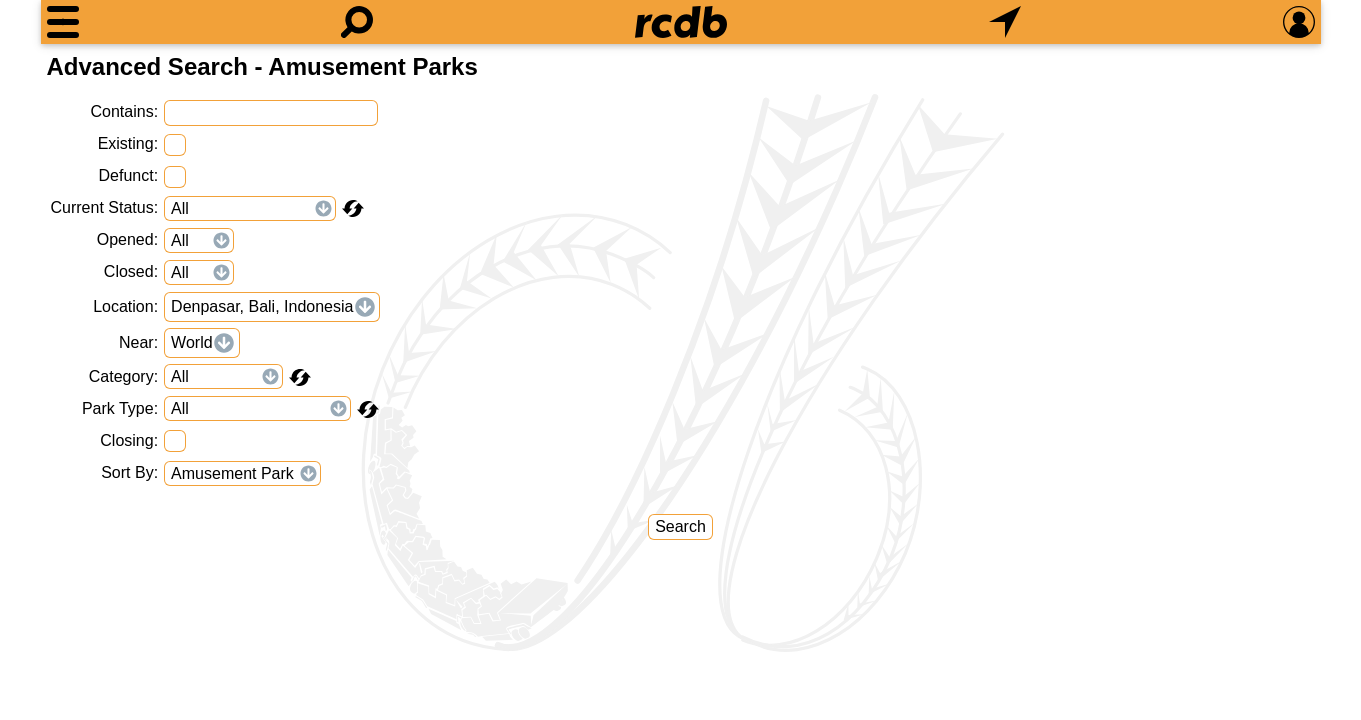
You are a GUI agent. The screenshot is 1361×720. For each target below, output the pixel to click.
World (192, 342)
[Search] (357, 22)
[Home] (681, 22)
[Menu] (63, 22)
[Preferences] (1299, 22)
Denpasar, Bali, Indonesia (262, 306)
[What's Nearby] (1005, 22)
